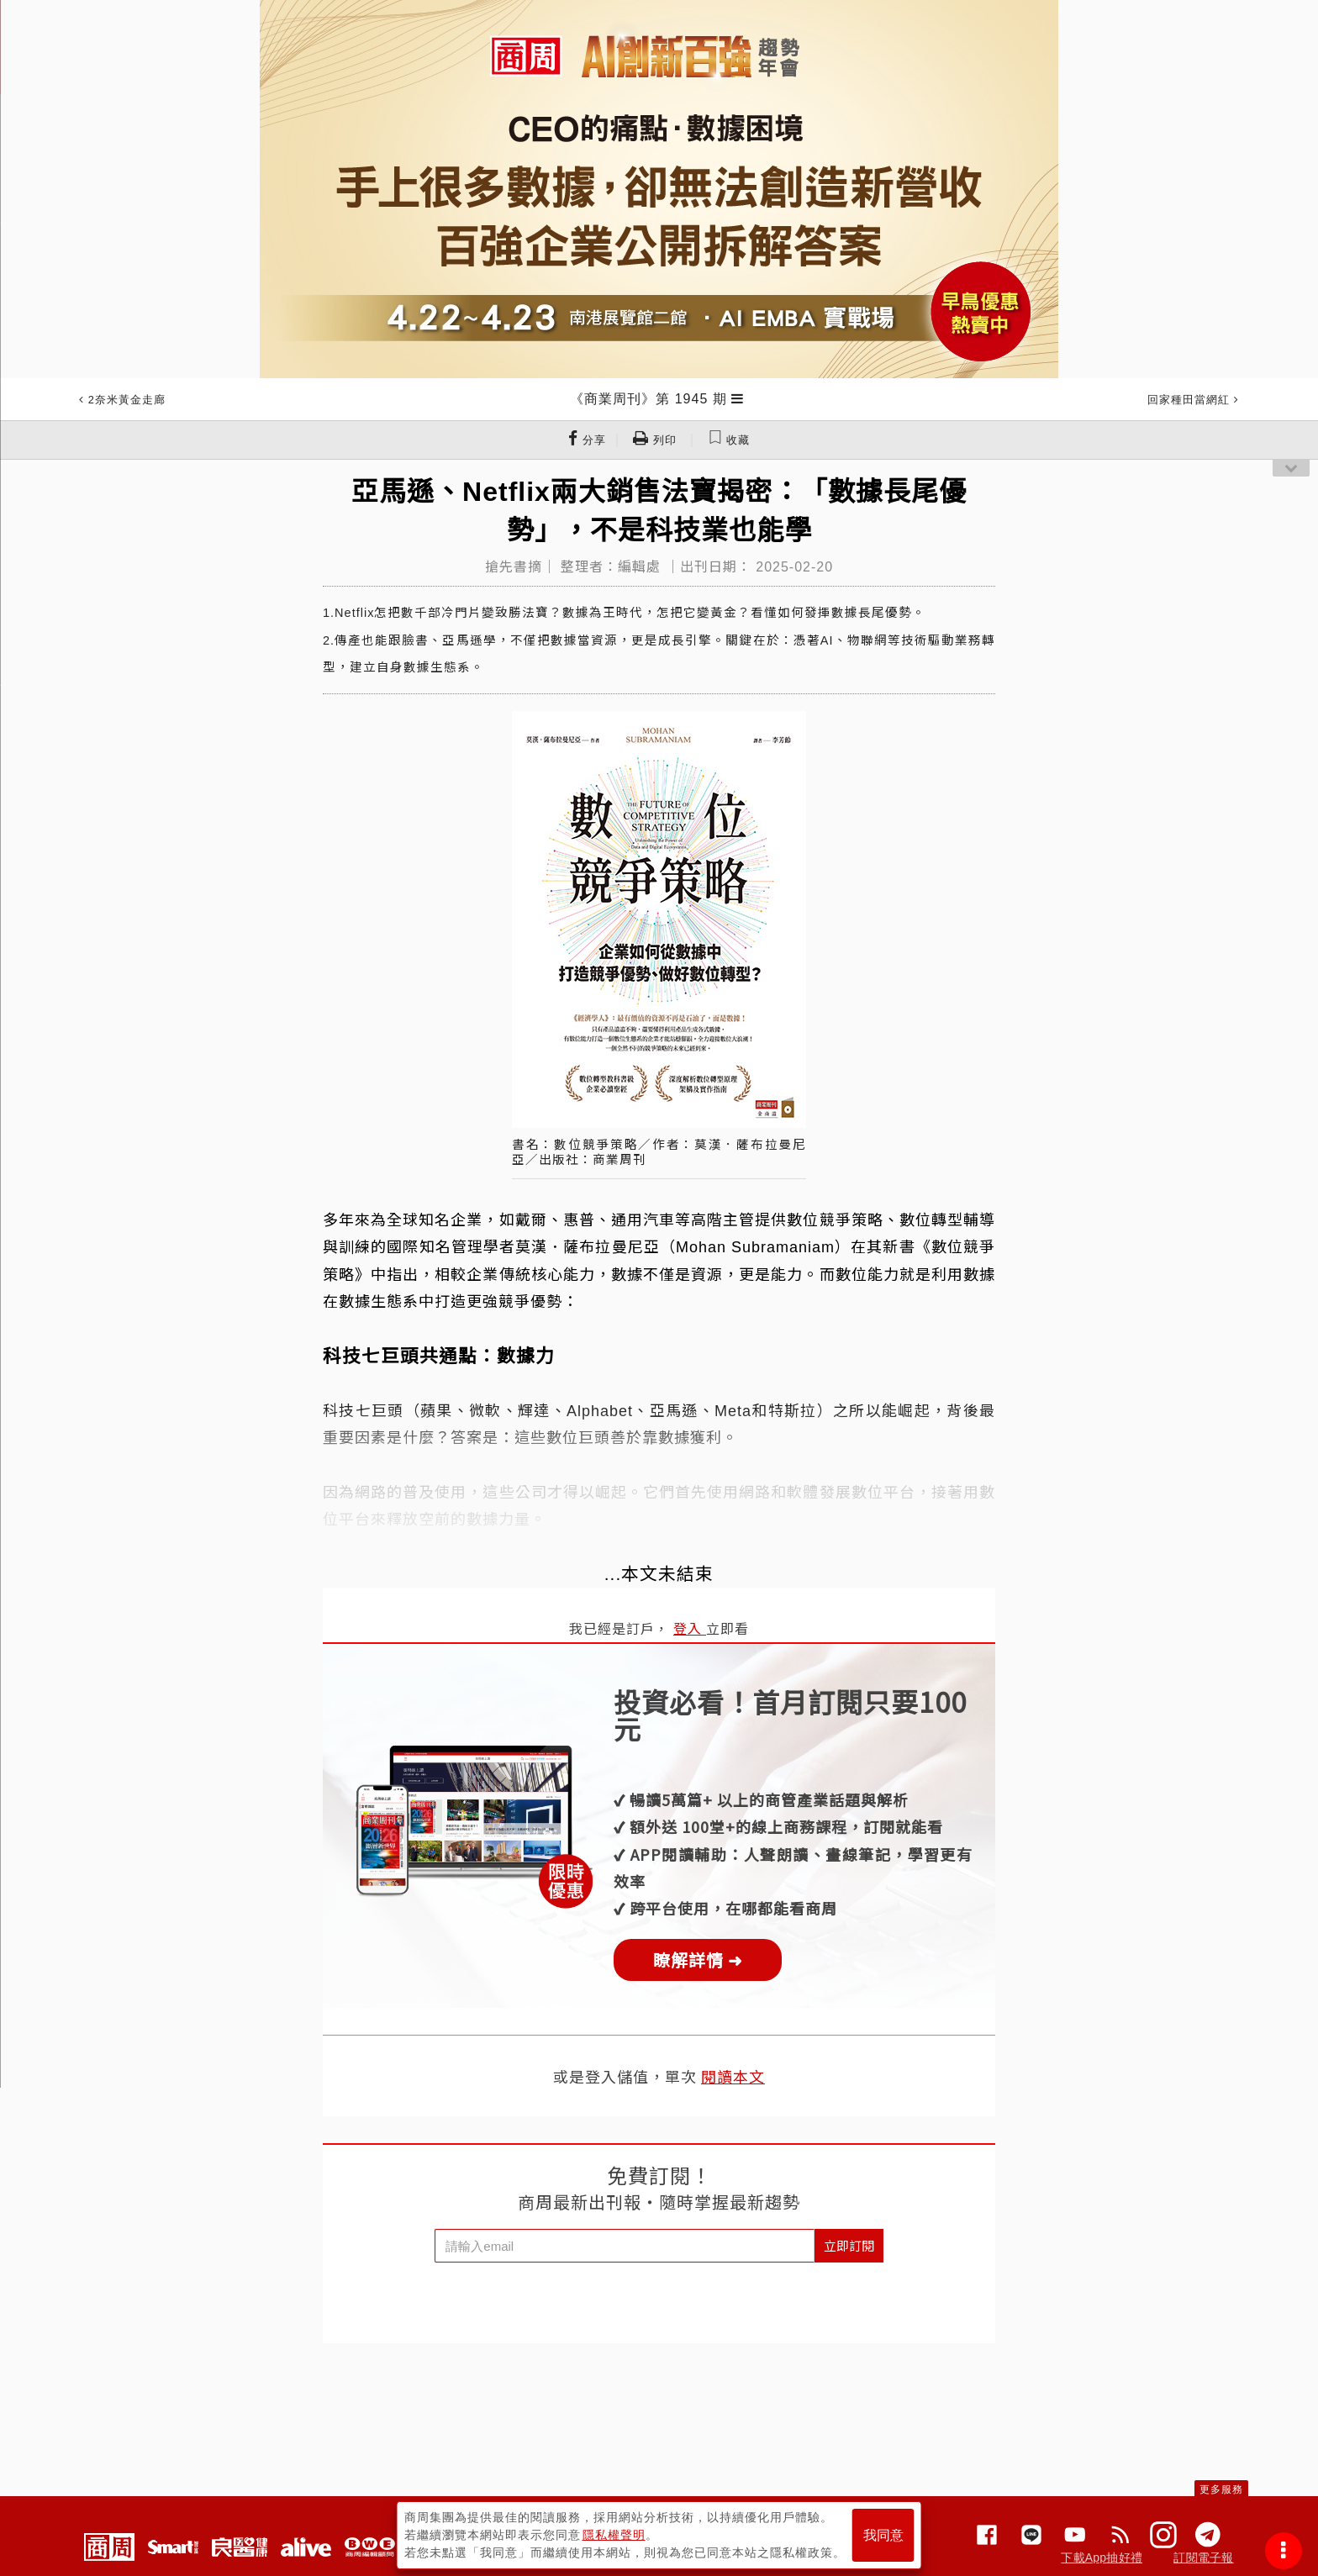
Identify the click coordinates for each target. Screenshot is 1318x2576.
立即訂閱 (849, 2245)
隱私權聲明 (614, 2535)
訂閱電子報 (1203, 2557)
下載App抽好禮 (1101, 2557)
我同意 (883, 2535)
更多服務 (1221, 2489)
